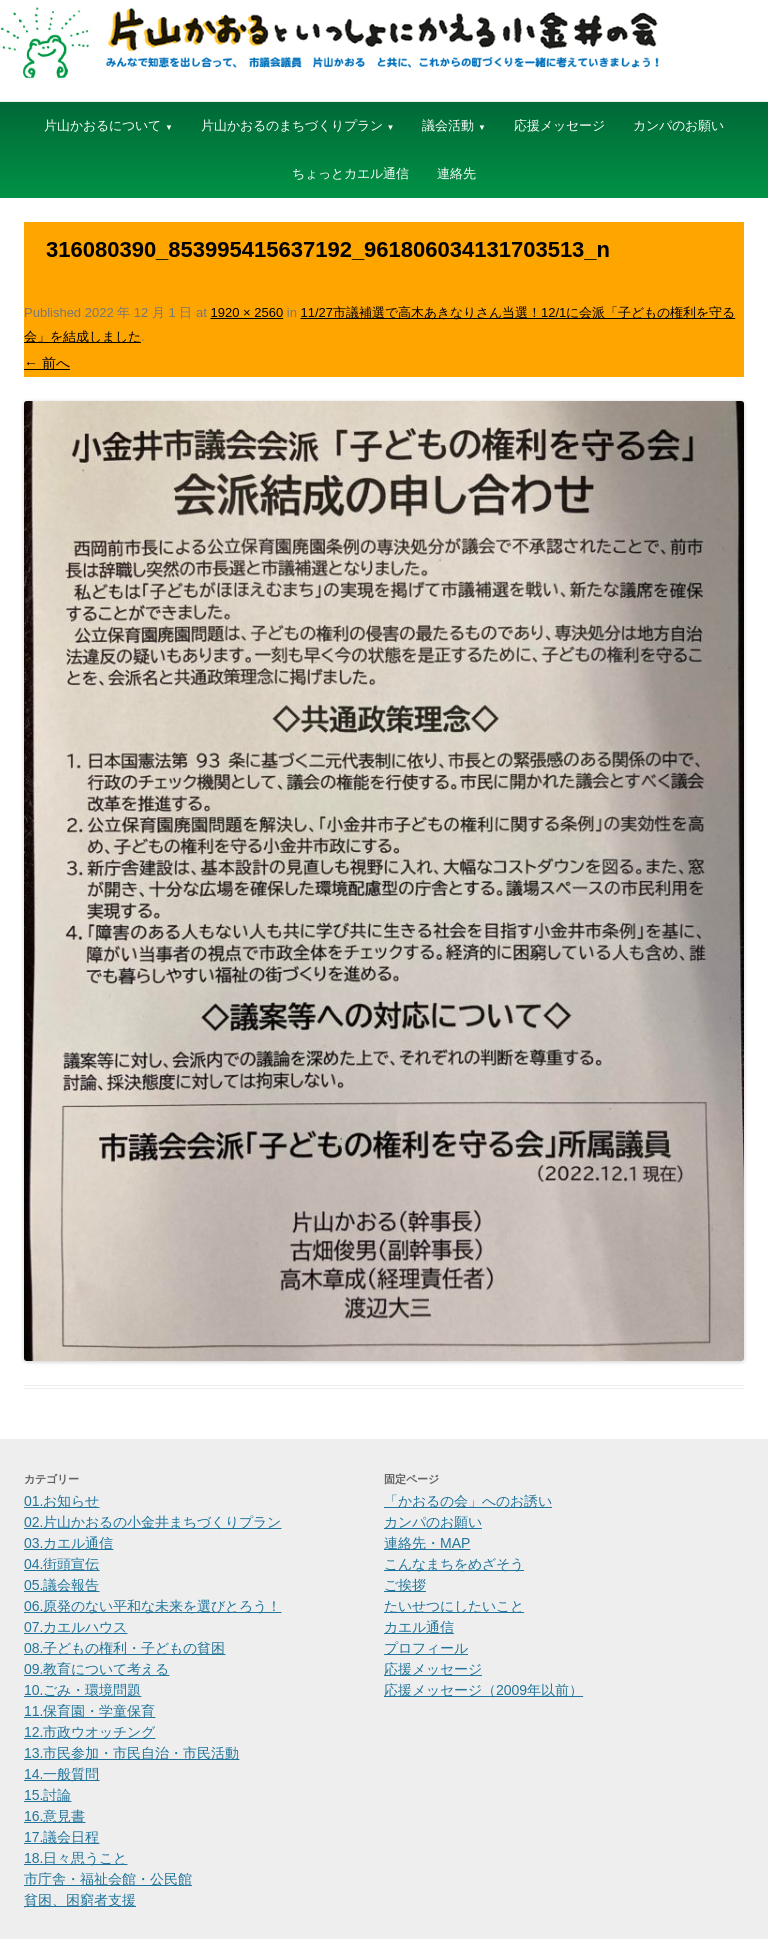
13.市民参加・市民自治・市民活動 (131, 1753)
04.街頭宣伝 (61, 1564)
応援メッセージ (559, 125)
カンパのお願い (678, 125)
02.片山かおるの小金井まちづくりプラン (152, 1522)
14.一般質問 (61, 1774)
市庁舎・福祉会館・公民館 (108, 1879)
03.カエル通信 (68, 1543)
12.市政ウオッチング (89, 1732)
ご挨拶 (405, 1585)
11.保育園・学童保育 (89, 1711)
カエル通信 (419, 1627)
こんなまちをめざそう (454, 1564)
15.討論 (47, 1795)
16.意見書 (54, 1816)
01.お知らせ (61, 1501)
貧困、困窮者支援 (80, 1900)
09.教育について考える (96, 1669)
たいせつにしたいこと (454, 1606)
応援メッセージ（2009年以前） (483, 1690)
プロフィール (426, 1648)
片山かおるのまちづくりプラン (292, 125)
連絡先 (456, 173)
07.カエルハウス (75, 1627)
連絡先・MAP (427, 1543)
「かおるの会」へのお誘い (468, 1501)
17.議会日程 (61, 1837)
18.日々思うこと (75, 1858)
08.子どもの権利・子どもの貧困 (124, 1648)
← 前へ (47, 363)
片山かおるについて (102, 125)
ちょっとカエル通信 (350, 173)
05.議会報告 (61, 1585)
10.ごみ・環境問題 (82, 1690)
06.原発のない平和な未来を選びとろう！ (152, 1606)
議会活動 (448, 125)
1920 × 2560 (246, 312)
